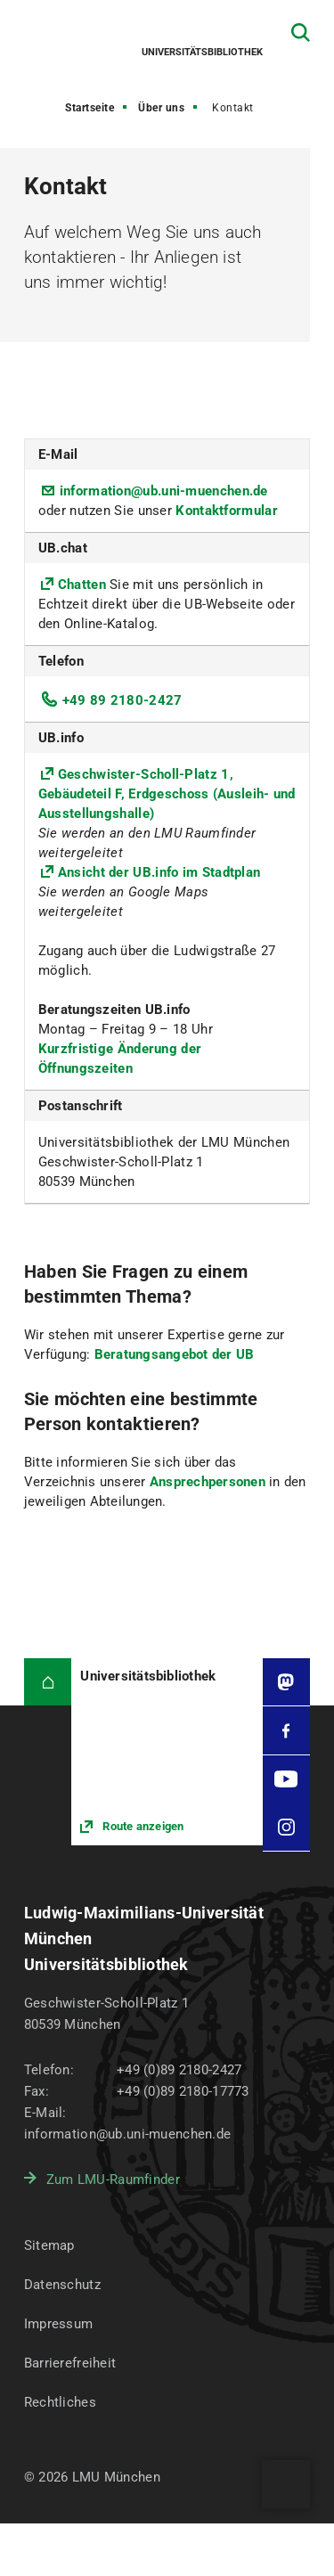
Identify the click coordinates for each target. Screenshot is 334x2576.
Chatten (84, 585)
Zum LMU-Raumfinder (113, 2179)
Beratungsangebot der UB (174, 1354)
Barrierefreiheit (70, 2363)
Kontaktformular (226, 511)
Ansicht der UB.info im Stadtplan (159, 872)
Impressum (59, 2324)
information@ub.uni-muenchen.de (164, 491)
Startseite (89, 108)
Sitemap (49, 2245)
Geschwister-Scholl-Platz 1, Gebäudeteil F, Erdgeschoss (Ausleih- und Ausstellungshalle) (167, 794)
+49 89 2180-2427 (122, 700)
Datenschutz (62, 2285)
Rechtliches (60, 2402)
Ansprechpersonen (209, 1482)
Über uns (161, 108)
